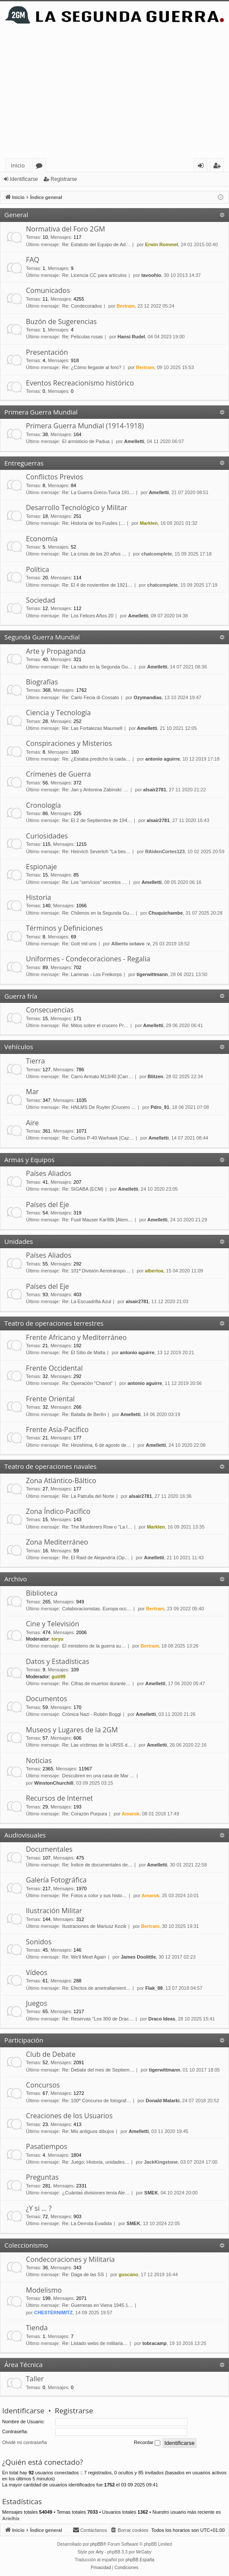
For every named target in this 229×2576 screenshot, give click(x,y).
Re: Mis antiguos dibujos (88, 2131)
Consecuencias (50, 1010)
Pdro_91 (159, 1107)
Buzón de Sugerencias (61, 321)
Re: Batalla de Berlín (84, 1414)
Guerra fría (20, 996)
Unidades (18, 1241)
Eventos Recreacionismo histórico (80, 383)
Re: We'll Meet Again (84, 1956)
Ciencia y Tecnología (58, 712)
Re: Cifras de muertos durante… (96, 1683)
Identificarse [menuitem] (202, 166)
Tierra (35, 1061)
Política (37, 569)
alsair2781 (154, 789)
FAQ (32, 259)
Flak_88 (153, 1988)
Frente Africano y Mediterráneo (76, 1337)
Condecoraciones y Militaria (70, 2259)
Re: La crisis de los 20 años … (94, 553)
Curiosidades (47, 836)
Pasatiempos (46, 2146)
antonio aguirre (162, 758)
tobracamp (155, 2343)
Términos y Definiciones (64, 928)
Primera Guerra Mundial (41, 412)
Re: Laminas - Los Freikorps (92, 974)
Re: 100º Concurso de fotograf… (96, 2100)
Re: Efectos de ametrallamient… (96, 1988)
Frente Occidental (54, 1368)
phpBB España (139, 2559)
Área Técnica (23, 2364)
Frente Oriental (50, 1399)
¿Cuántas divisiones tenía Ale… (96, 2192)
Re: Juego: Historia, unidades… (95, 2162)
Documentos (46, 1698)
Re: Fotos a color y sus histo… (94, 1895)
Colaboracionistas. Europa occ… (96, 1608)
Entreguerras (24, 463)
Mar (32, 1091)
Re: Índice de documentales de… (97, 1864)
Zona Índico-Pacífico (58, 1511)
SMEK (151, 2192)
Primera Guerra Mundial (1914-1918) (85, 425)
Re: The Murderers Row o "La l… (97, 1526)
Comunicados (48, 290)
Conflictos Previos (54, 477)
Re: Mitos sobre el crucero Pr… (95, 1025)
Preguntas (42, 2177)
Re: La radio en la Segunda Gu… (97, 666)
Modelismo (44, 2290)
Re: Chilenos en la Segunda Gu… (98, 912)
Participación (23, 2040)
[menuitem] (129, 2530)
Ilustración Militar (54, 1910)
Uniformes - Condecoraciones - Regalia (88, 959)
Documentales (49, 1849)
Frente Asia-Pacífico (57, 1429)
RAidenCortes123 (165, 851)
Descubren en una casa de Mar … (98, 1775)
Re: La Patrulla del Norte (88, 1496)
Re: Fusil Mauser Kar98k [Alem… (97, 1219)
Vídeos (37, 1972)
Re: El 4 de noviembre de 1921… (97, 585)
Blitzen (155, 1076)
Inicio (18, 165)
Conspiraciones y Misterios (69, 743)
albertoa (154, 1270)
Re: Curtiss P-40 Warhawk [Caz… (98, 1137)
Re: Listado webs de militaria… (95, 2343)
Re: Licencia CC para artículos (94, 275)
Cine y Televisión (52, 1623)
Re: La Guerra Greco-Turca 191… (98, 492)
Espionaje (41, 866)
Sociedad (40, 600)
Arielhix (10, 2518)
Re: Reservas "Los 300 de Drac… (98, 2018)
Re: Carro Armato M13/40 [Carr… (97, 1076)
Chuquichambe (166, 912)
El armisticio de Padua (85, 441)
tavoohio (151, 275)
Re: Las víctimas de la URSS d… (97, 1744)
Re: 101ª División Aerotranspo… (96, 1270)
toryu (57, 1638)
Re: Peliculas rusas (82, 336)
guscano (128, 2274)
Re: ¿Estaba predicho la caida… (96, 758)
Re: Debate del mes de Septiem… (98, 2069)
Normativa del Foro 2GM (65, 229)
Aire (32, 1122)
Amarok (131, 1813)
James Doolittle (138, 1956)
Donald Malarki (162, 2100)
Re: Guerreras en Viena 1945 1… (97, 2305)
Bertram (126, 305)
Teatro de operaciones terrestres (53, 1323)
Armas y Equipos (29, 1159)
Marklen (149, 523)
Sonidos (38, 1941)
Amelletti (134, 441)
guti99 (58, 1676)
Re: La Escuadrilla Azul (86, 1301)
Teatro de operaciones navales (50, 1466)
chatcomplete (156, 553)
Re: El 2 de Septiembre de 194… (97, 820)
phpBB (96, 2544)
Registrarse (64, 179)
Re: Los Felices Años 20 (88, 615)
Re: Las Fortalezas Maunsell (92, 728)
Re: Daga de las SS (83, 2274)
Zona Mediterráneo (57, 1542)
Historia (38, 897)
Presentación (47, 352)
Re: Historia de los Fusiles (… (93, 523)
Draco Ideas (161, 2018)
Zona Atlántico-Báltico (61, 1480)
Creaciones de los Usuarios (69, 2115)
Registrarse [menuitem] (218, 166)
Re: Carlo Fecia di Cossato (90, 697)
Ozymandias (148, 697)
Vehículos (18, 1046)
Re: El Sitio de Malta (83, 1352)
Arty (100, 2552)
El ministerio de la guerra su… (94, 1645)
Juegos (36, 2003)
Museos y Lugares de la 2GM (72, 1729)
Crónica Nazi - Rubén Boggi (91, 1714)
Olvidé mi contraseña (24, 2442)
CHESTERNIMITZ (53, 2312)
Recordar (147, 2443)
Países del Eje (47, 1204)
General (16, 214)
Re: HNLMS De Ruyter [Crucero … (99, 1107)
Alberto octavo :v (130, 943)
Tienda (37, 2327)
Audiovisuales (25, 1835)
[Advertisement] (114, 93)
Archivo (15, 1578)
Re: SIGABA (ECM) (82, 1189)
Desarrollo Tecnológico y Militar (76, 507)
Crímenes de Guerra (58, 774)
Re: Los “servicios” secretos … (94, 882)
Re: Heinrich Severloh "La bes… (96, 851)
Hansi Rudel (131, 336)
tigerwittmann (152, 974)
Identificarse (24, 179)
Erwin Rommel (161, 244)
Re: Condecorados (82, 305)
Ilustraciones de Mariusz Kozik (94, 1926)
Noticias (39, 1760)
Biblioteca (41, 1593)
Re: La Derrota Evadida (87, 2223)
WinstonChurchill (53, 1783)
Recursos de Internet (59, 1798)
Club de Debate (51, 2054)
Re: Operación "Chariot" (87, 1383)
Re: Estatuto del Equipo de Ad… (96, 244)
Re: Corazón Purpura (84, 1813)
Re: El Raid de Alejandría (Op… (95, 1557)
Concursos (43, 2085)
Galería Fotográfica (56, 1880)
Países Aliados (48, 1173)
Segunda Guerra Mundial (42, 637)
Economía (41, 538)
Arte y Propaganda (56, 651)
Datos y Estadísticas (57, 1661)
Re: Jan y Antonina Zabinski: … (95, 789)
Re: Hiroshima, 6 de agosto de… (96, 1445)
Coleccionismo (26, 2245)
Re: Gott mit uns (79, 943)
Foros (41, 166)
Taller (35, 2378)
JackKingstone (161, 2162)
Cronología (43, 805)
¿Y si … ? (38, 2208)
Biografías (42, 682)
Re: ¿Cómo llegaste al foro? (91, 367)
